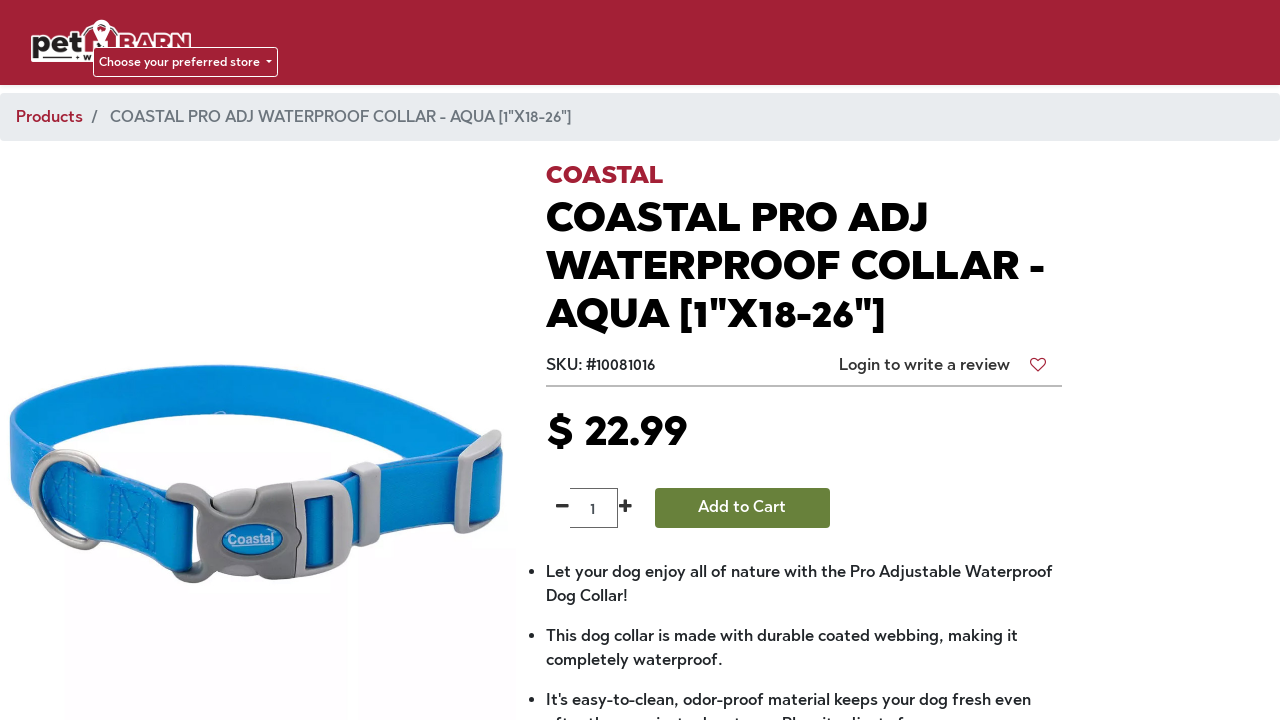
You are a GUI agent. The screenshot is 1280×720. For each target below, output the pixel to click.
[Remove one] (562, 508)
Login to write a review (924, 364)
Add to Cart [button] (742, 506)
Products (49, 116)
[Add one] (625, 508)
